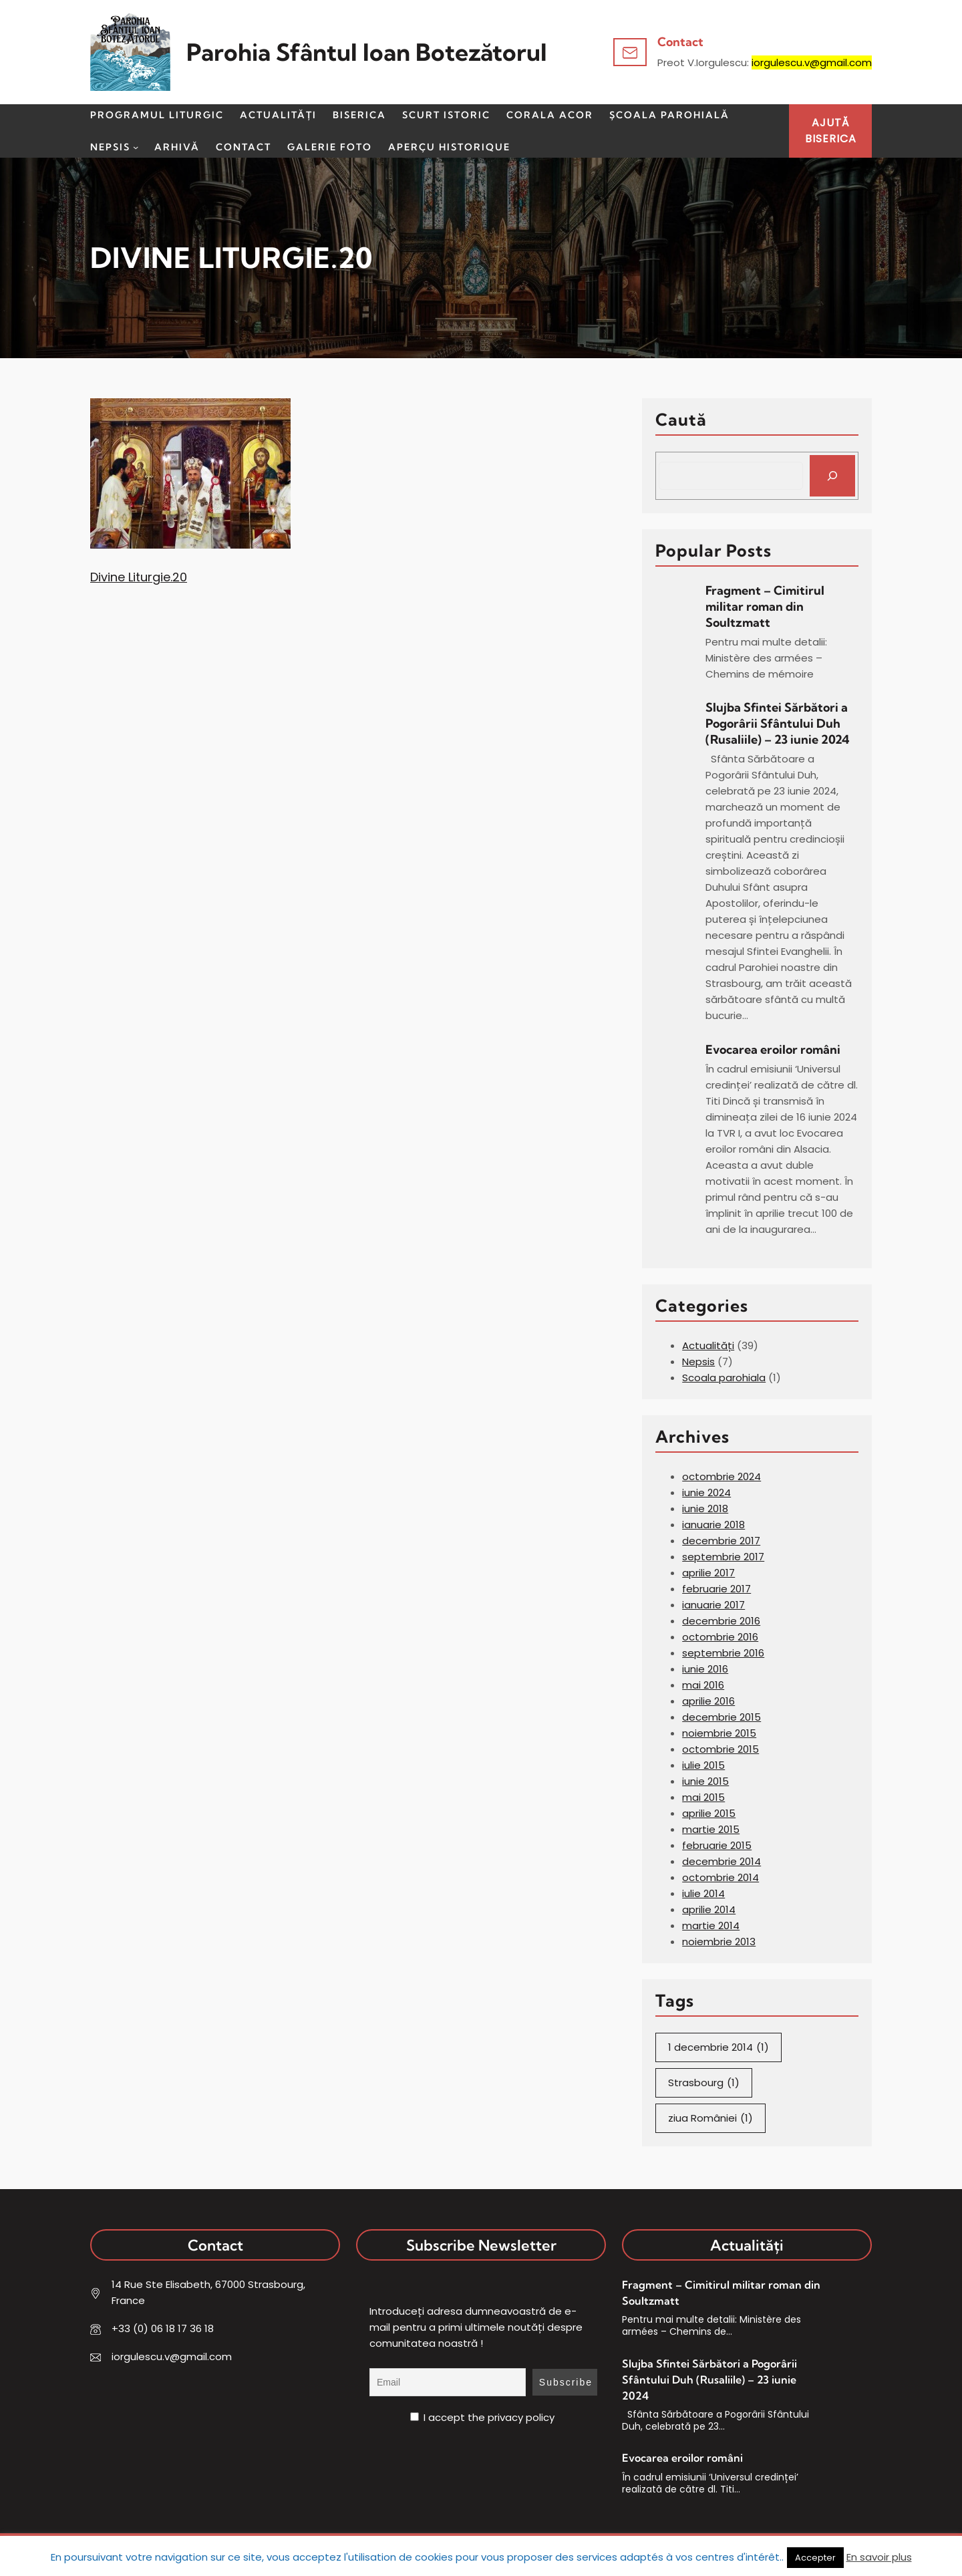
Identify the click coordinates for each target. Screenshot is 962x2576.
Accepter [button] (815, 2557)
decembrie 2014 (721, 1861)
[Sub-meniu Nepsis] (135, 147)
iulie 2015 (703, 1765)
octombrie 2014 (720, 1877)
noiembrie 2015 (719, 1733)
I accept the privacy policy (482, 2417)
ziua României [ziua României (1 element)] (710, 2118)
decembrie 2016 (721, 1621)
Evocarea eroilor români (774, 1049)
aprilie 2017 (708, 1573)
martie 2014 (711, 1925)
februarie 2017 (716, 1589)
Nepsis (698, 1361)
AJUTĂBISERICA (830, 130)
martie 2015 (711, 1829)
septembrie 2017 (723, 1557)
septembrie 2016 (723, 1653)
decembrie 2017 (721, 1541)
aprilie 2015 (709, 1813)
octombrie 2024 (721, 1476)
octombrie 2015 (720, 1749)
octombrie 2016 (720, 1637)
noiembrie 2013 (719, 1942)
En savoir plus (879, 2557)
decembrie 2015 (721, 1717)
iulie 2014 (703, 1893)
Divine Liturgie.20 (138, 577)
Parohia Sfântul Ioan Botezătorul (366, 52)
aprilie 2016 (708, 1701)
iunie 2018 (705, 1508)
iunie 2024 (706, 1492)
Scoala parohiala (724, 1378)
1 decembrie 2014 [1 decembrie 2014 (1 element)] (718, 2047)
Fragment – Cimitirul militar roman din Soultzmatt (764, 606)
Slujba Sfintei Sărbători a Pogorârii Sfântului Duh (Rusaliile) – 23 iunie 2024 (777, 723)
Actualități (708, 1345)
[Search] (832, 475)
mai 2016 (703, 1685)
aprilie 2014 (709, 1909)
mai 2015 (703, 1797)
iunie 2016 (705, 1669)
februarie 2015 (717, 1845)
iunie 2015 (705, 1781)
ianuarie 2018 (713, 1525)
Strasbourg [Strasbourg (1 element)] (704, 2083)
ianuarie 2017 (713, 1605)
